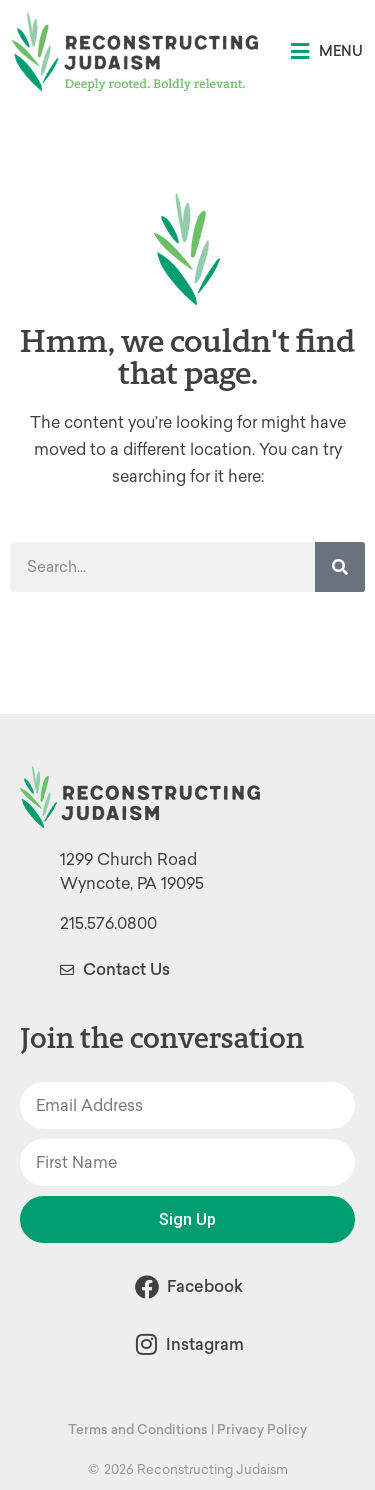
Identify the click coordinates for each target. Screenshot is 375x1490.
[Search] (340, 567)
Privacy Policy (262, 1429)
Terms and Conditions (138, 1429)
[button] (327, 51)
